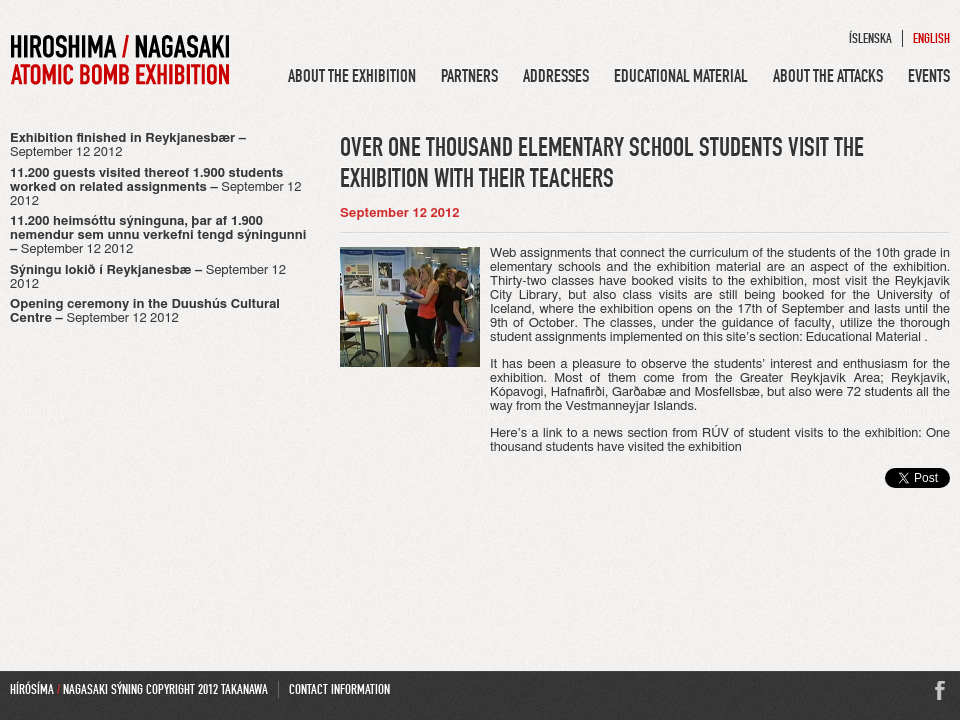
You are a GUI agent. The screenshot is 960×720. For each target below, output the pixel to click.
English (931, 38)
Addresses (556, 76)
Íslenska (870, 38)
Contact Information (339, 689)
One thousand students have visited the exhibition (720, 440)
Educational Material (681, 76)
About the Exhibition (352, 76)
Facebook (940, 691)
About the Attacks (828, 76)
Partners (469, 76)
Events (929, 76)
